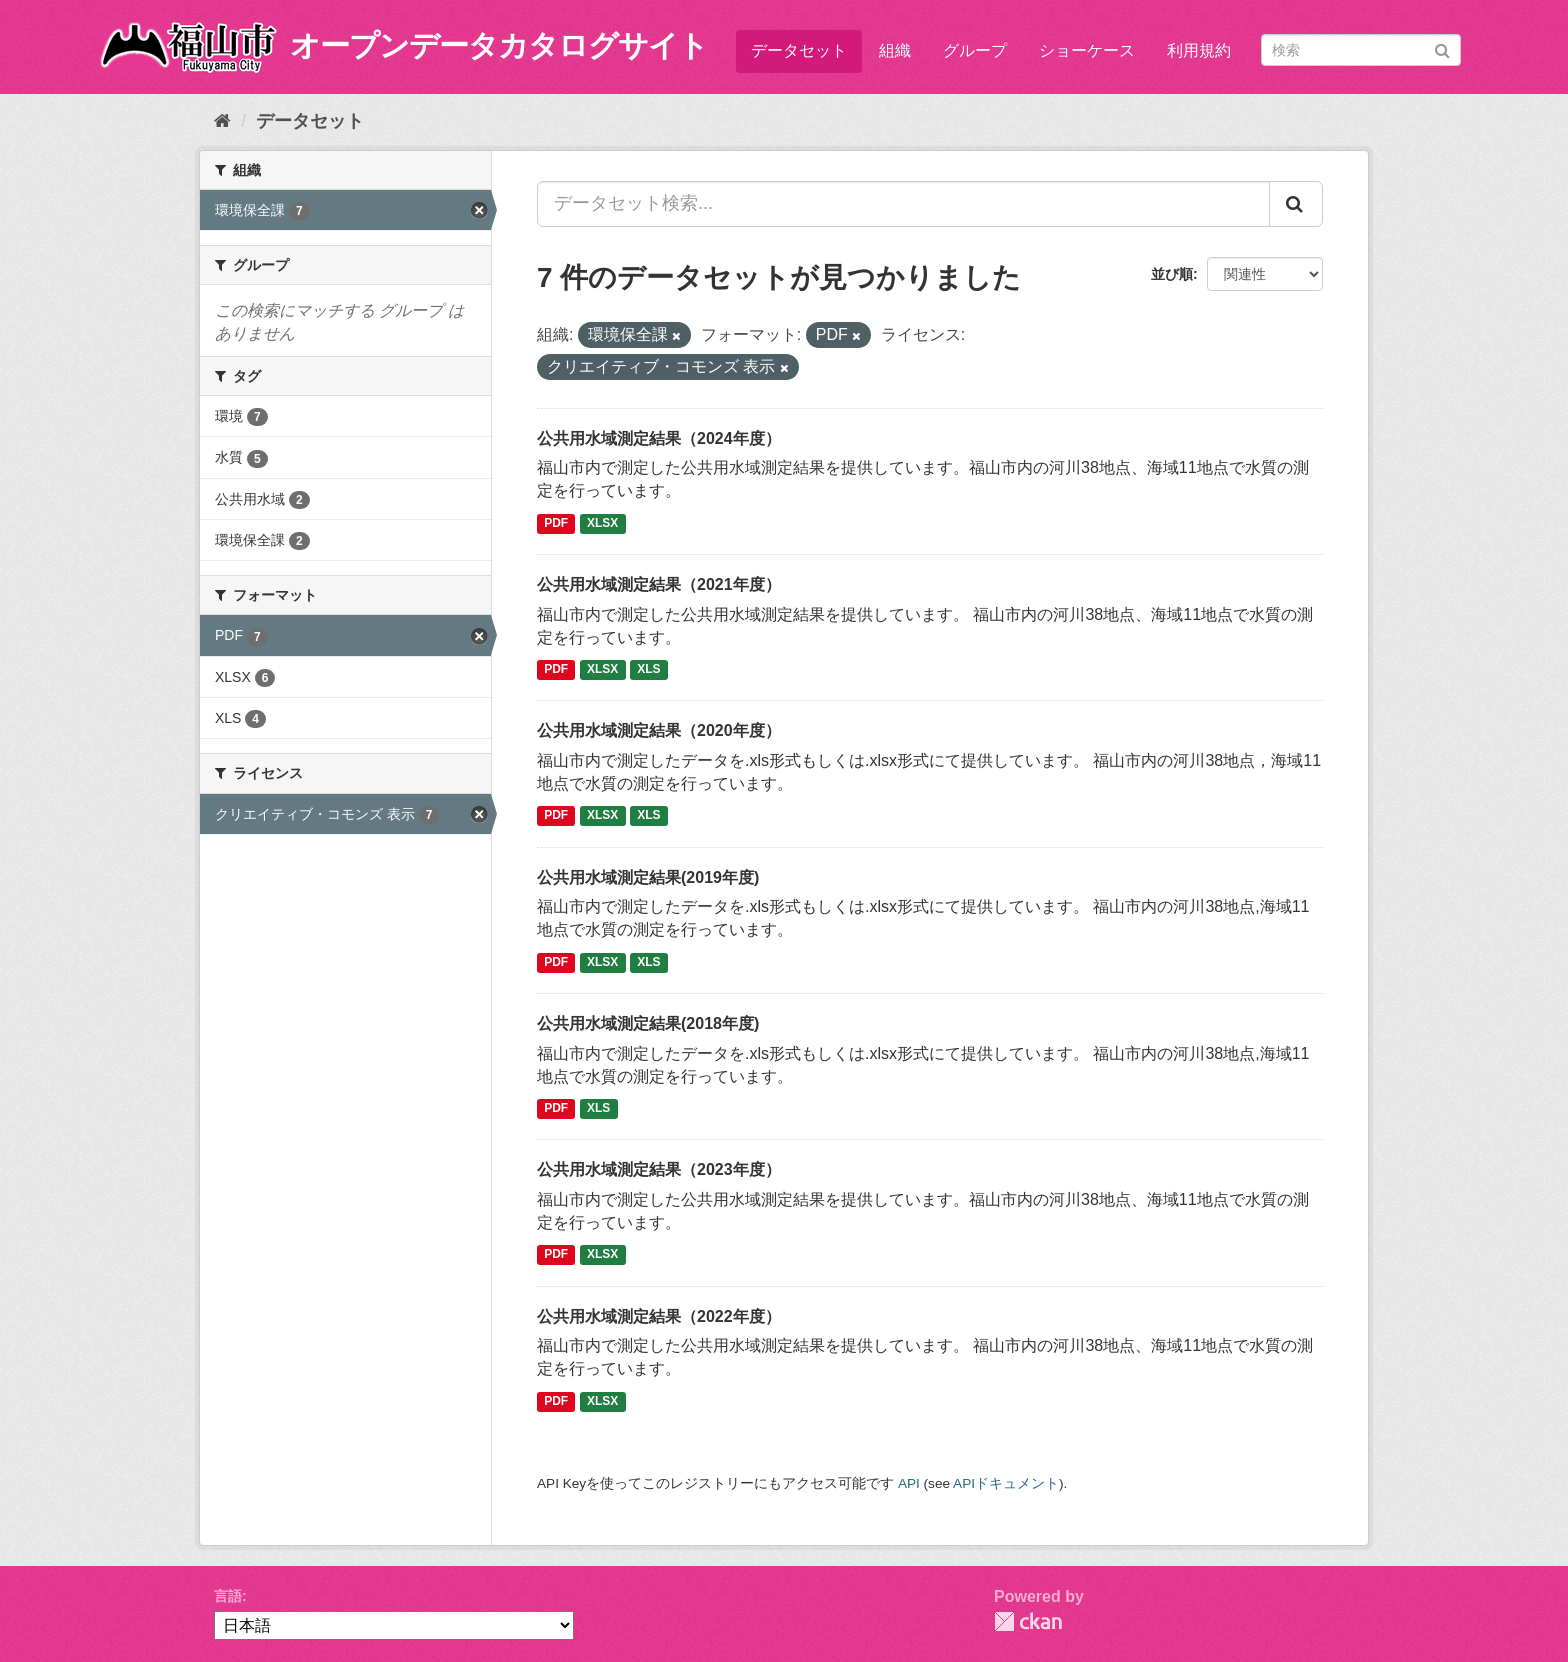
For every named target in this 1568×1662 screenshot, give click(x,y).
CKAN (1028, 1621)
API (909, 1483)
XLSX (602, 523)
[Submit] (1442, 48)
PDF (556, 523)
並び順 (1172, 274)
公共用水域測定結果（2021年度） (659, 584)
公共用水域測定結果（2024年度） (659, 438)
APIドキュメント (1006, 1483)
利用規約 (1199, 50)
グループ (975, 50)
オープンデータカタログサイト (499, 45)
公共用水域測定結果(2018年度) (648, 1023)
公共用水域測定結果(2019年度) (648, 877)
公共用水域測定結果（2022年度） (659, 1316)
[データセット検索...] (903, 204)
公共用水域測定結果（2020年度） (659, 730)
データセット (799, 50)
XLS (648, 669)
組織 (895, 50)
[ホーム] (222, 121)
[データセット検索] (1361, 50)
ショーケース (1087, 50)
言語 (228, 1596)
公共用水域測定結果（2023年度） (659, 1169)
